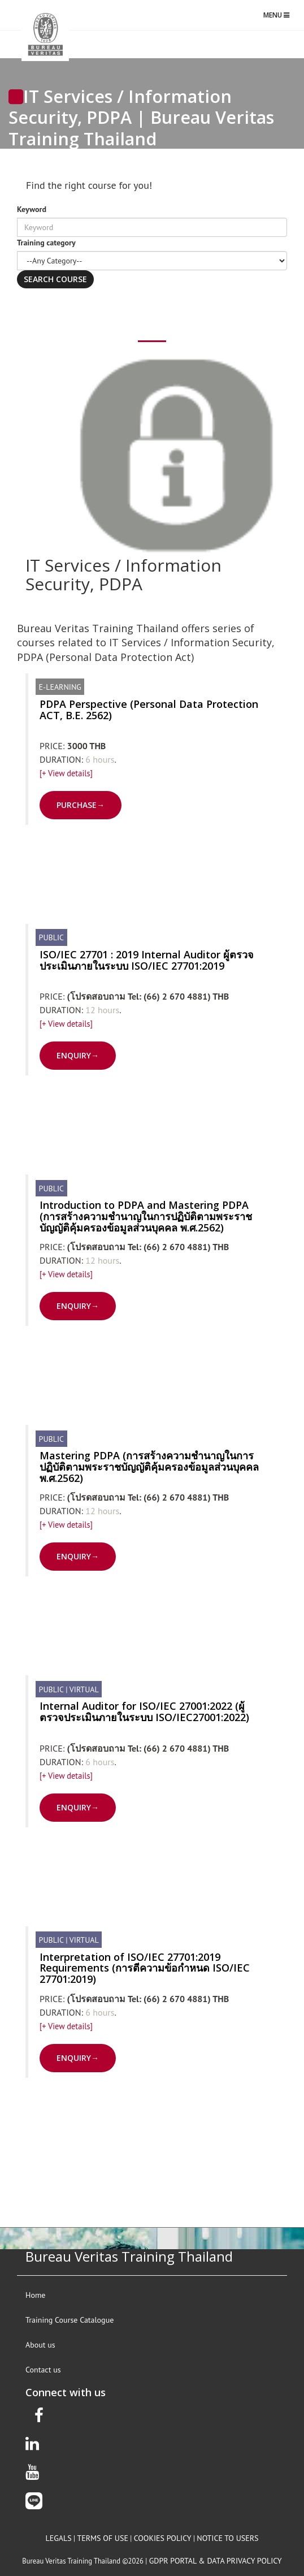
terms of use (102, 2538)
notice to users (227, 2538)
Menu (279, 17)
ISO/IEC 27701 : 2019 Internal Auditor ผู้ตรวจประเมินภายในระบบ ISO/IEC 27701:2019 (147, 960)
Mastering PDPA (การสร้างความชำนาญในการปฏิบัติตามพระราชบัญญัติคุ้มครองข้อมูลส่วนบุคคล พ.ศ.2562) (149, 1467)
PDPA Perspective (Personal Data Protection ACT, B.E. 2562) (149, 709)
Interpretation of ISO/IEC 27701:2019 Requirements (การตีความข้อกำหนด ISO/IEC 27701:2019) (145, 1968)
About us (40, 2345)
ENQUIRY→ (78, 1055)
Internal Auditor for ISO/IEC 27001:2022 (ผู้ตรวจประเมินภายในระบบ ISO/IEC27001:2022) (144, 1711)
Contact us (43, 2370)
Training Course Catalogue (69, 2320)
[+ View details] (66, 773)
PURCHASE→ (81, 804)
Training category (46, 242)
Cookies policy (163, 2538)
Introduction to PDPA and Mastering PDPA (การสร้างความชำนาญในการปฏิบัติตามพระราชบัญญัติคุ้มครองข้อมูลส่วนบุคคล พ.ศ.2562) (146, 1216)
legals (59, 2538)
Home (35, 2295)
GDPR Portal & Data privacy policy (215, 2561)
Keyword (31, 209)
